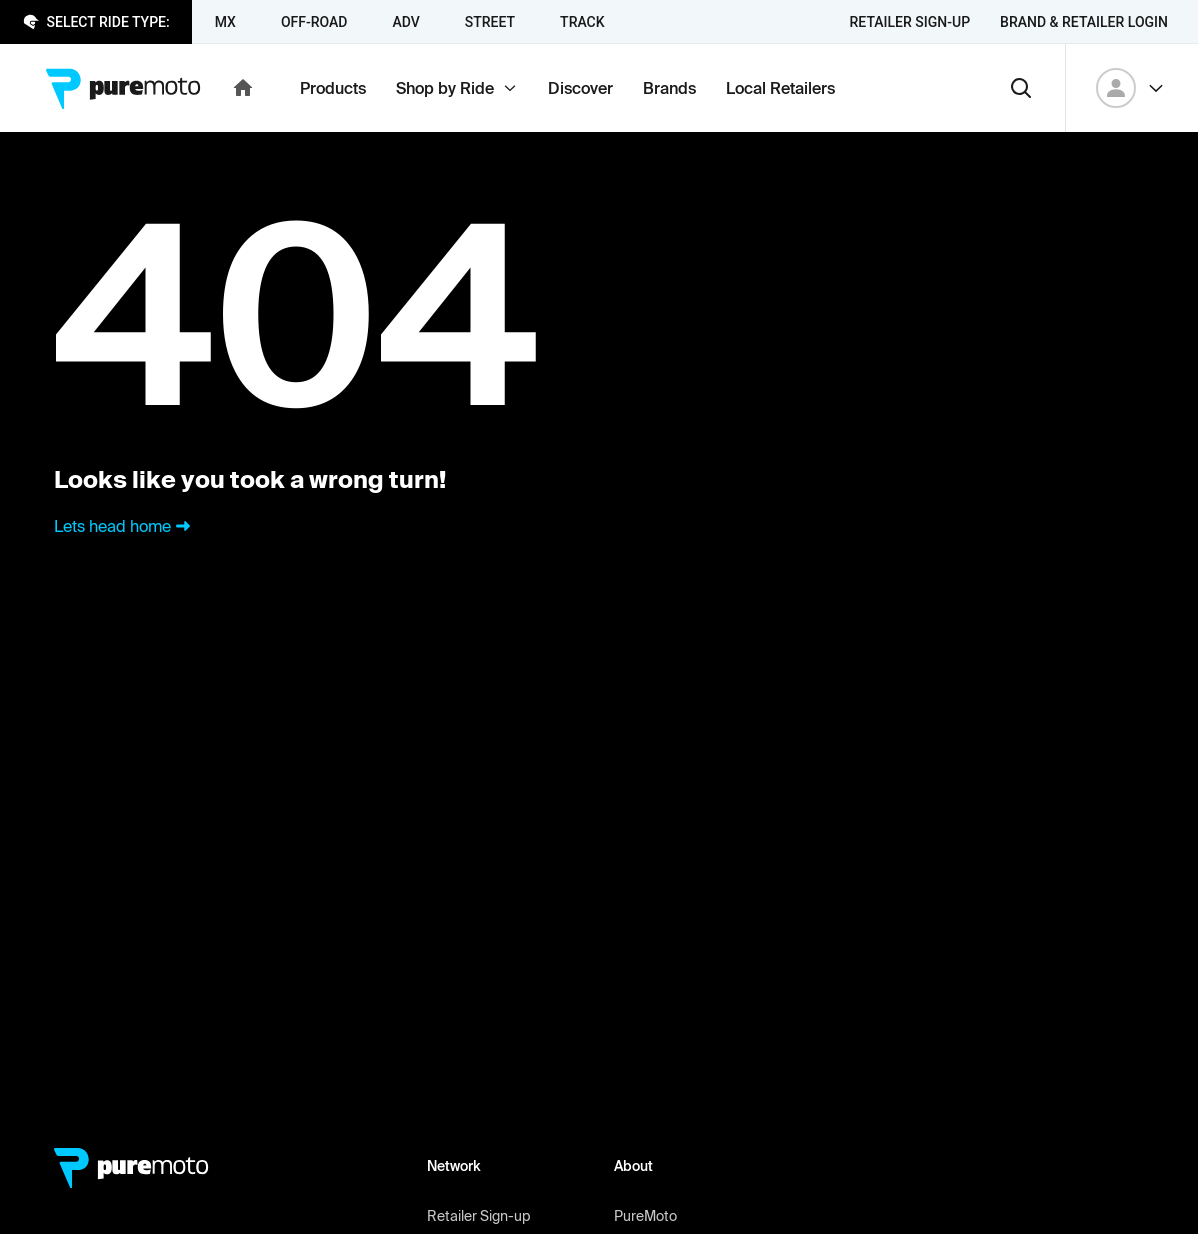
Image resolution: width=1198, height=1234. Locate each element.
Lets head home (124, 526)
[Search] (1021, 88)
